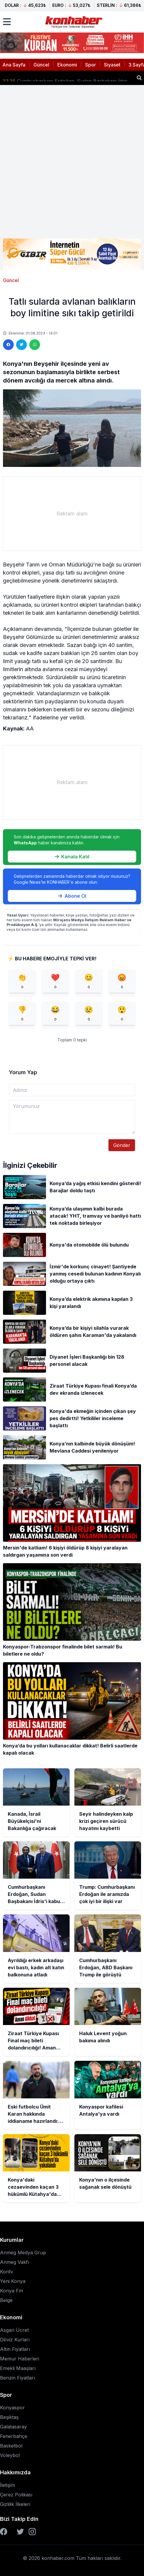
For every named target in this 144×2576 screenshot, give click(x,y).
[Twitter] (20, 2531)
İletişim (7, 2485)
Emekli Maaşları (18, 2368)
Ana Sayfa (13, 65)
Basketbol (11, 2446)
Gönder (121, 1145)
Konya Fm (11, 2291)
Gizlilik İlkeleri (15, 2504)
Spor (90, 65)
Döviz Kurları (15, 2340)
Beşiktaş (9, 2417)
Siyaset (112, 65)
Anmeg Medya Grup (23, 2252)
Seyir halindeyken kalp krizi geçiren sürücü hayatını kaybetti (67, 75)
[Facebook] (3, 2531)
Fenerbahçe (13, 2436)
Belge (6, 2300)
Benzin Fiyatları (17, 2378)
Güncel (41, 65)
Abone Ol (72, 896)
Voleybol (10, 2455)
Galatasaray (13, 2427)
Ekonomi (67, 65)
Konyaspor (12, 2408)
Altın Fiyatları (15, 2349)
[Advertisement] (72, 162)
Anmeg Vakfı (14, 2262)
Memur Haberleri (19, 2359)
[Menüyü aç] (7, 21)
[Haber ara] (139, 78)
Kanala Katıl (72, 857)
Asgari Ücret (14, 2330)
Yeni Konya (12, 2281)
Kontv (6, 2272)
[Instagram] (32, 2531)
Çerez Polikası (16, 2495)
